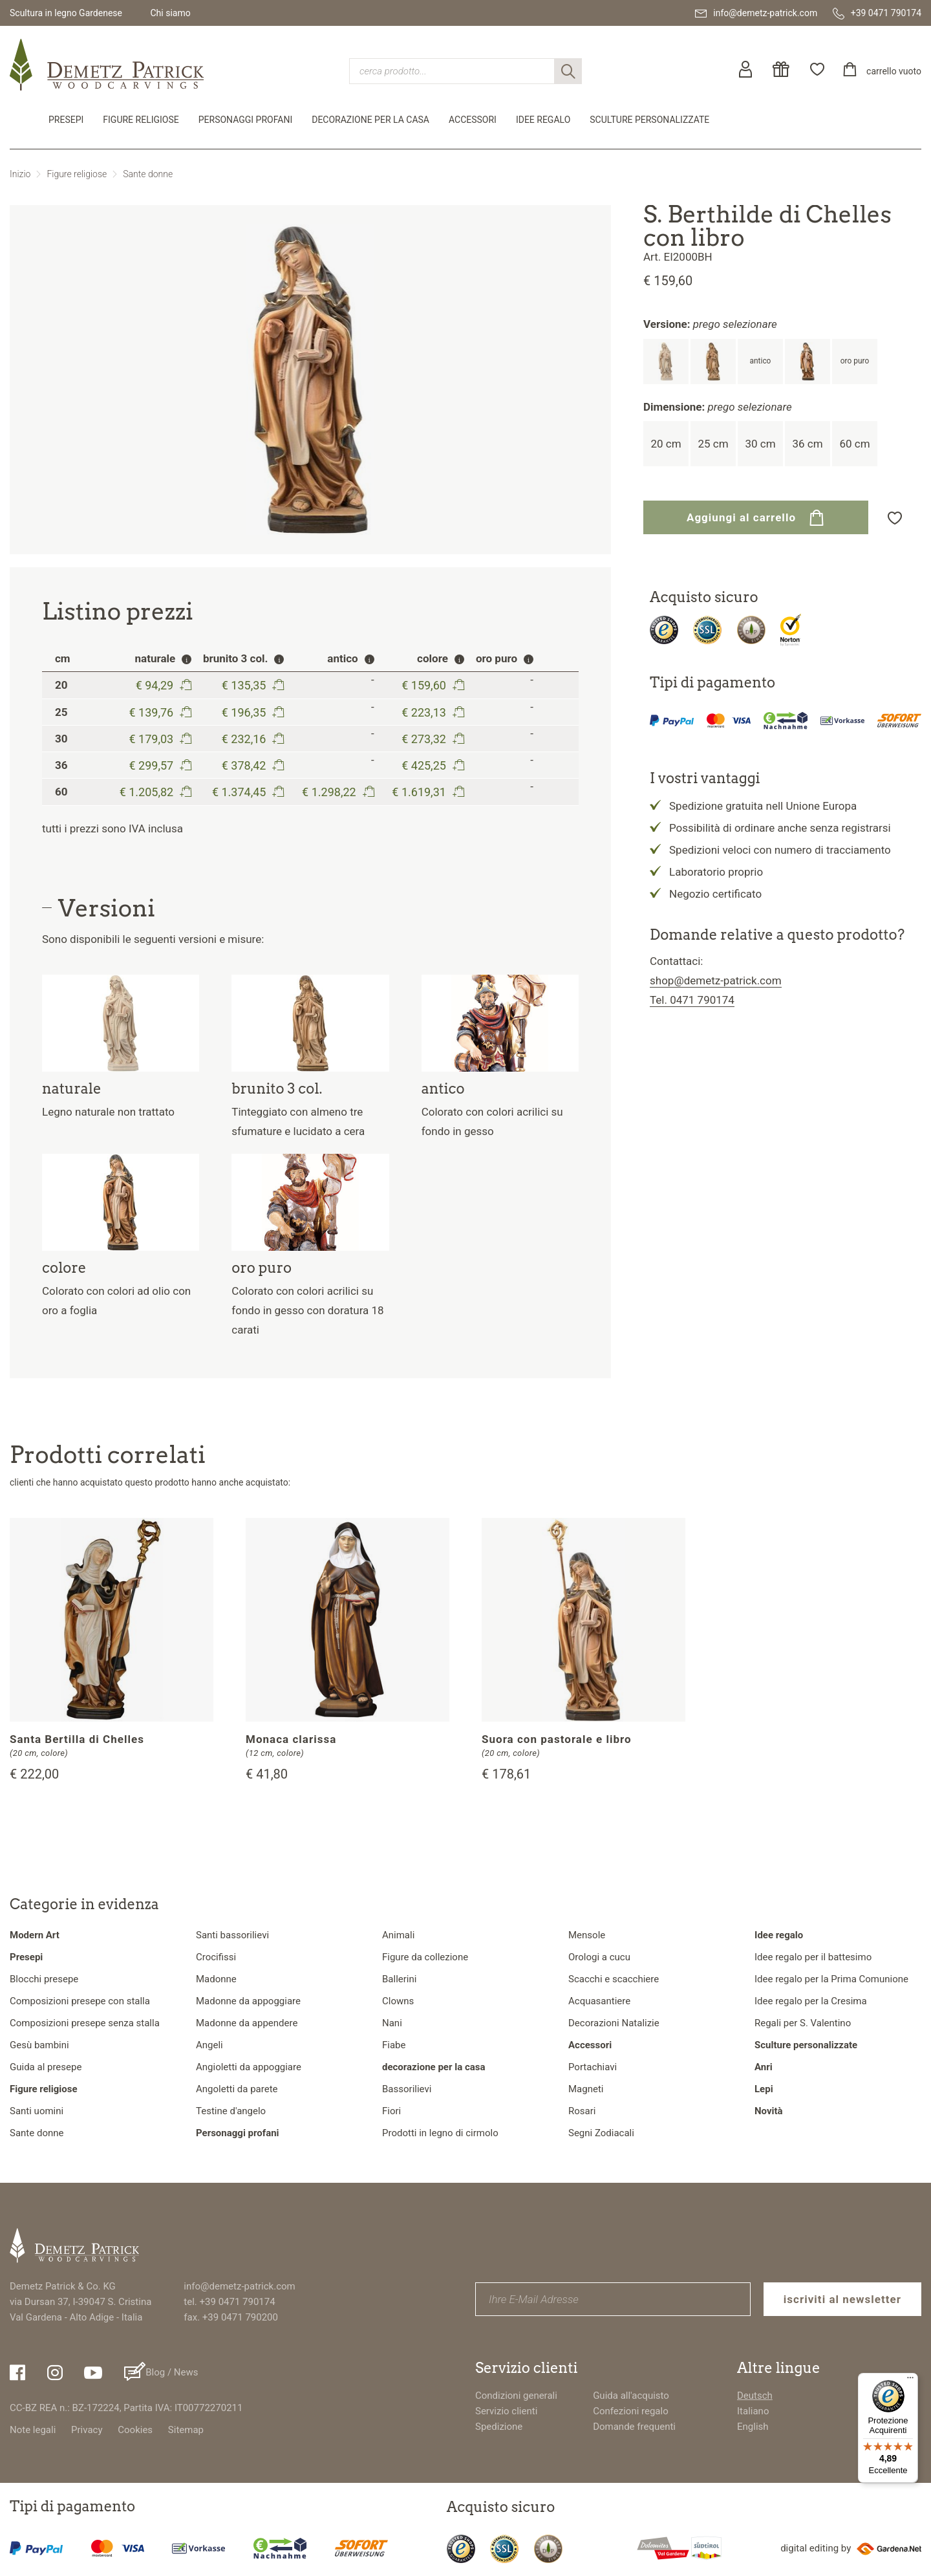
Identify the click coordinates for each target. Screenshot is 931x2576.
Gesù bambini (39, 2045)
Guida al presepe (45, 2067)
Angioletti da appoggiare (248, 2067)
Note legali (33, 2430)
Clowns (398, 2001)
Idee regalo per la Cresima (810, 2001)
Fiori (391, 2111)
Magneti (585, 2089)
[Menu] (910, 2380)
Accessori (473, 119)
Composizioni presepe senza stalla (85, 2023)
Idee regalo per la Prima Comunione (831, 1979)
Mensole (586, 1935)
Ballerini (399, 1979)
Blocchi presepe (44, 1979)
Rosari (581, 2111)
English (753, 2426)
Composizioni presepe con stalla (80, 2001)
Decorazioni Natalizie (613, 2023)
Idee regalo (543, 119)
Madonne (216, 1979)
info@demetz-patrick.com (239, 2286)
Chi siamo (170, 13)
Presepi (65, 119)
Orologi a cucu (599, 1957)
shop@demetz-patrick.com (716, 980)
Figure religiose (140, 119)
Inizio (20, 174)
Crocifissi (216, 1957)
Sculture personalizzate (649, 119)
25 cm (713, 443)
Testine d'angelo (231, 2111)
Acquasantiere (599, 2001)
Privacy (86, 2430)
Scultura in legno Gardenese (66, 13)
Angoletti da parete (237, 2089)
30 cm (760, 443)
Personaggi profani (245, 119)
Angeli (209, 2045)
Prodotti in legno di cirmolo (440, 2133)
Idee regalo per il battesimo (813, 1957)
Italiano (753, 2411)
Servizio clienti (506, 2411)
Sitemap (186, 2430)
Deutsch (755, 2395)
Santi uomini (36, 2111)
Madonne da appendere (246, 2023)
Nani (392, 2023)
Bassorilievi (406, 2089)
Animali (398, 1935)
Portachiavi (592, 2067)
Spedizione (498, 2426)
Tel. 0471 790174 (692, 999)
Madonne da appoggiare (248, 2001)
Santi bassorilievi (232, 1935)
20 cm (665, 443)
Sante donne (148, 174)
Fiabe (393, 2045)
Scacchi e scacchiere (613, 1979)
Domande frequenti (634, 2426)
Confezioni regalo (631, 2411)
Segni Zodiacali (601, 2133)
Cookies (135, 2430)
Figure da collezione (425, 1957)
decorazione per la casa (370, 119)
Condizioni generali (516, 2395)
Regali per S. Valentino (802, 2023)
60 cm (854, 443)
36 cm (807, 443)
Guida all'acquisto (631, 2395)
